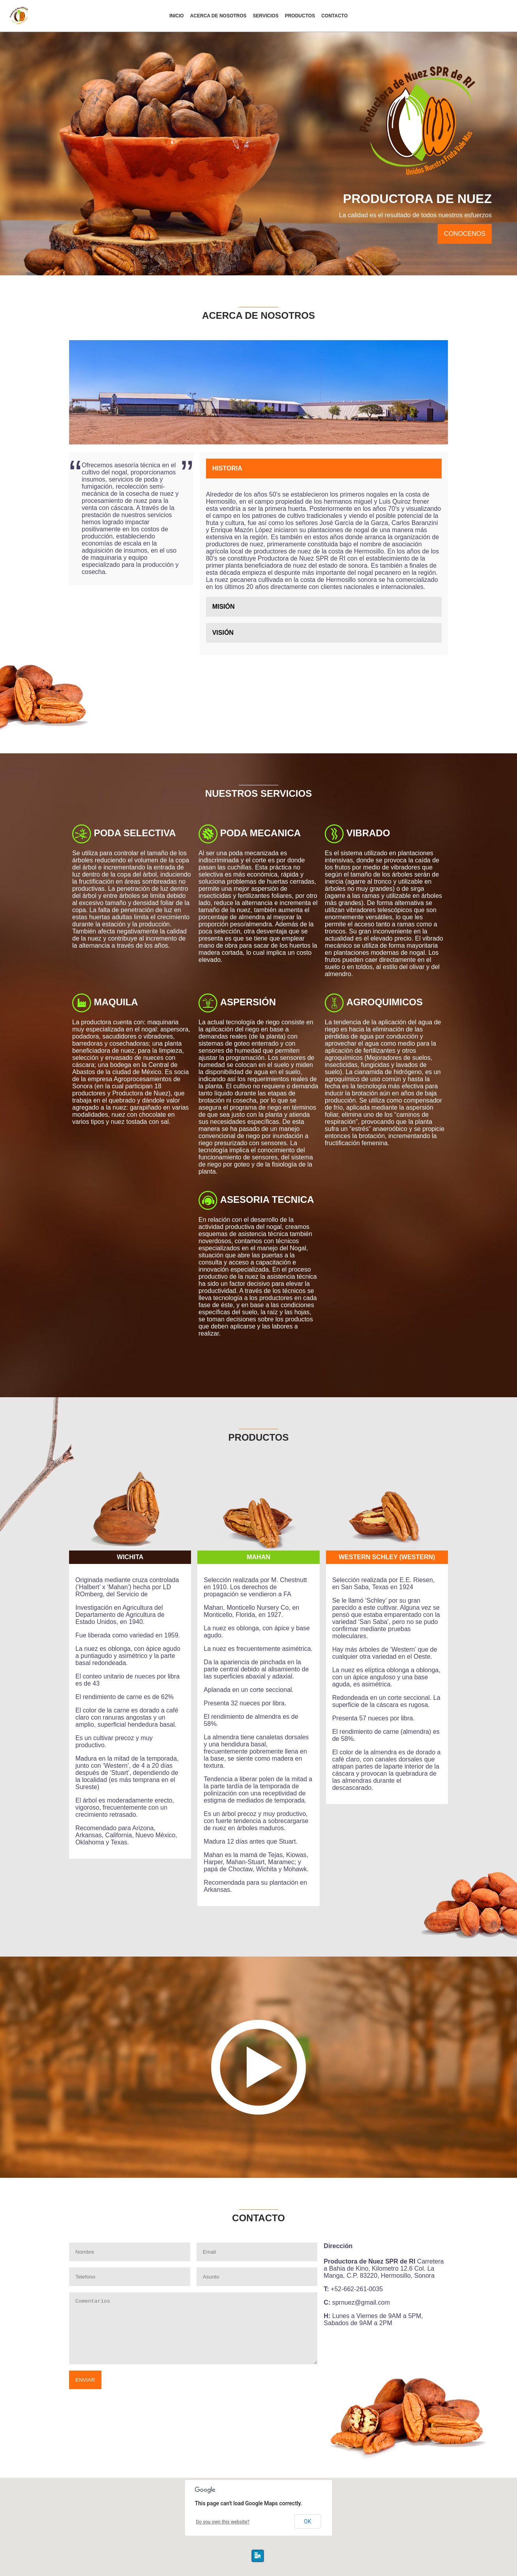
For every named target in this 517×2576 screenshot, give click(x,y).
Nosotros (218, 16)
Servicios (266, 16)
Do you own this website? (223, 2522)
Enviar (85, 2380)
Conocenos (464, 233)
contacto (334, 16)
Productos (300, 16)
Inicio (176, 16)
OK (307, 2521)
